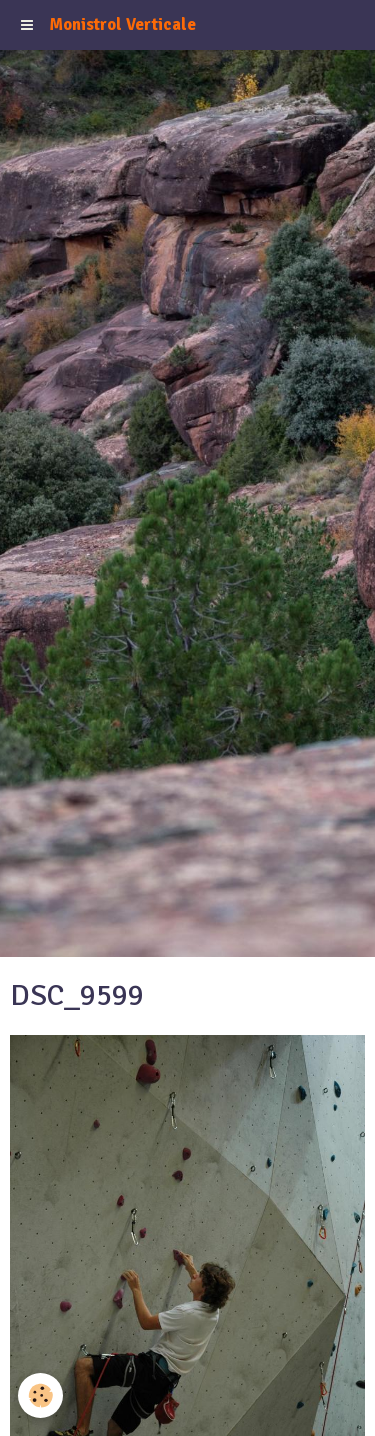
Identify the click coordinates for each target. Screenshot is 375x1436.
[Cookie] (40, 1395)
